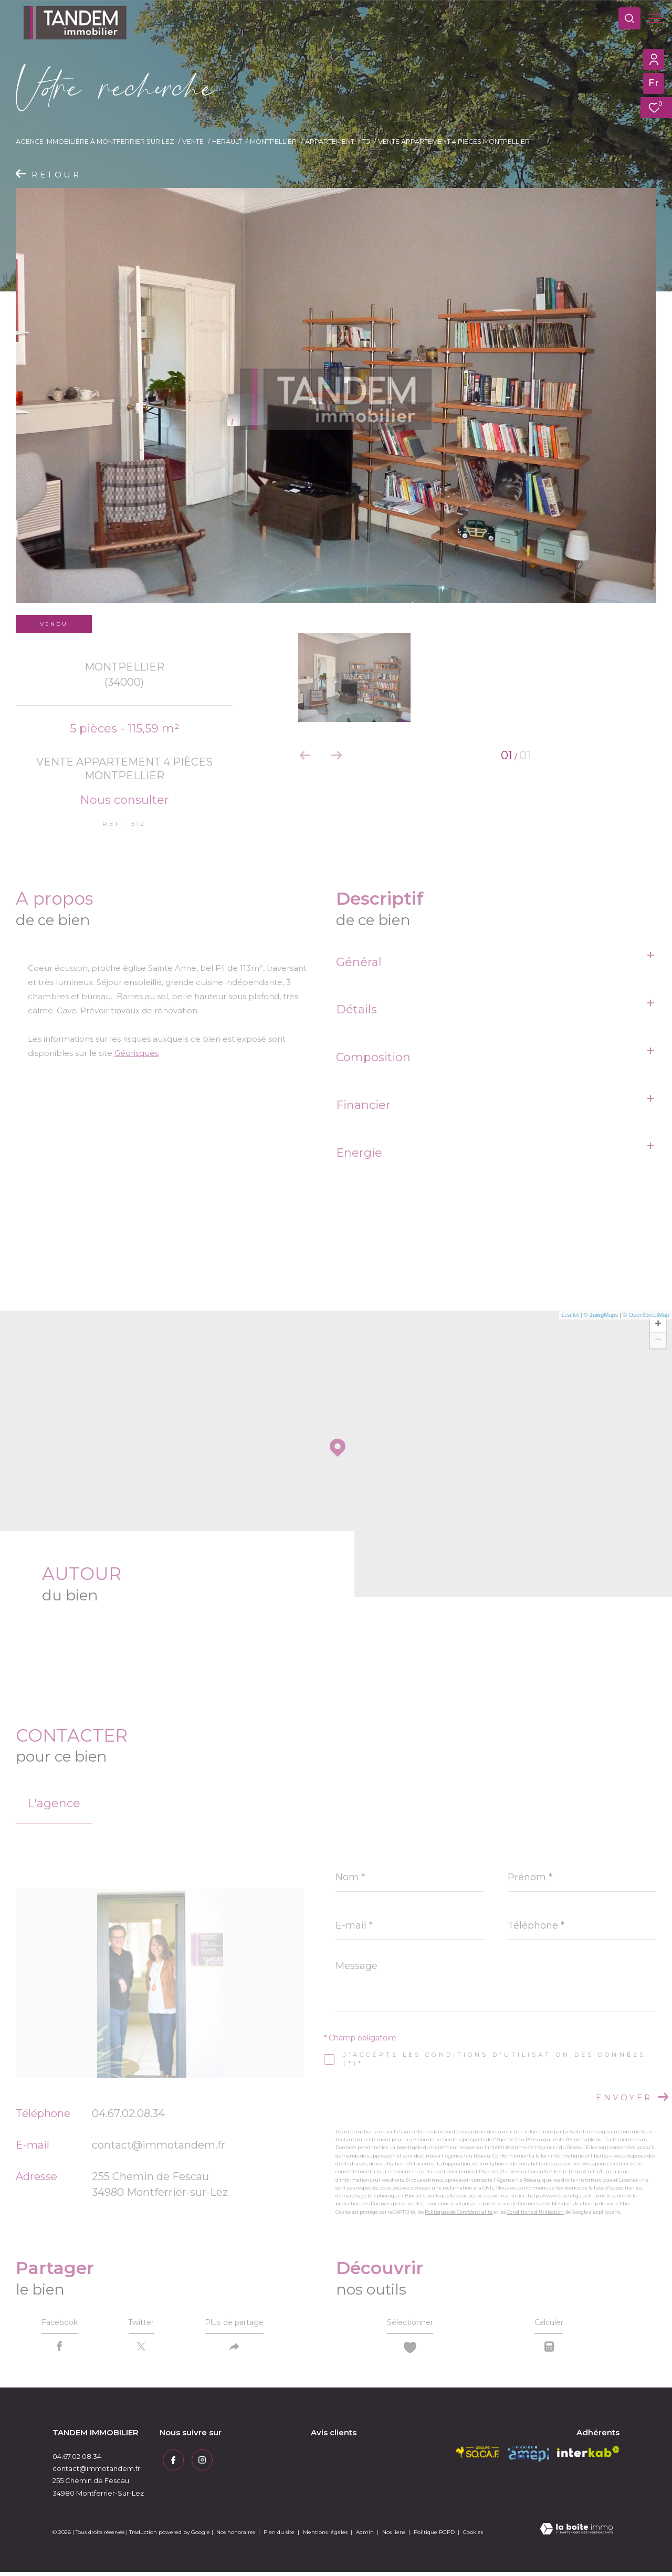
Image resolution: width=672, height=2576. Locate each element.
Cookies (473, 2537)
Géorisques (136, 1053)
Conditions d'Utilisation (535, 2212)
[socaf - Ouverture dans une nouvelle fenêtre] (478, 2456)
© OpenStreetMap (646, 1315)
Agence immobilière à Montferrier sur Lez (95, 141)
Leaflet (570, 1315)
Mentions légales (326, 2536)
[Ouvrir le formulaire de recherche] (624, 18)
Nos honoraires (235, 2536)
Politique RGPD (434, 2536)
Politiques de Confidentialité (458, 2212)
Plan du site (280, 2536)
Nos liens (394, 2536)
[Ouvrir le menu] (655, 18)
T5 (366, 141)
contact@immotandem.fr (158, 2145)
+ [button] (658, 1325)
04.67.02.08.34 (128, 2113)
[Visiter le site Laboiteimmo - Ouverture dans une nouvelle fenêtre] (576, 2533)
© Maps (601, 1315)
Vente (193, 141)
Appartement (329, 141)
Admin (365, 2536)
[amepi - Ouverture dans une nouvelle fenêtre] (528, 2458)
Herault (227, 141)
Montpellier (273, 141)
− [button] (658, 1340)
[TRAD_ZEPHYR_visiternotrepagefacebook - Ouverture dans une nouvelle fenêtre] (170, 2462)
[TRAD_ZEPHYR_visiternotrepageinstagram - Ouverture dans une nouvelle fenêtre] (198, 2462)
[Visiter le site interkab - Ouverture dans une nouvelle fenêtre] (588, 2456)
